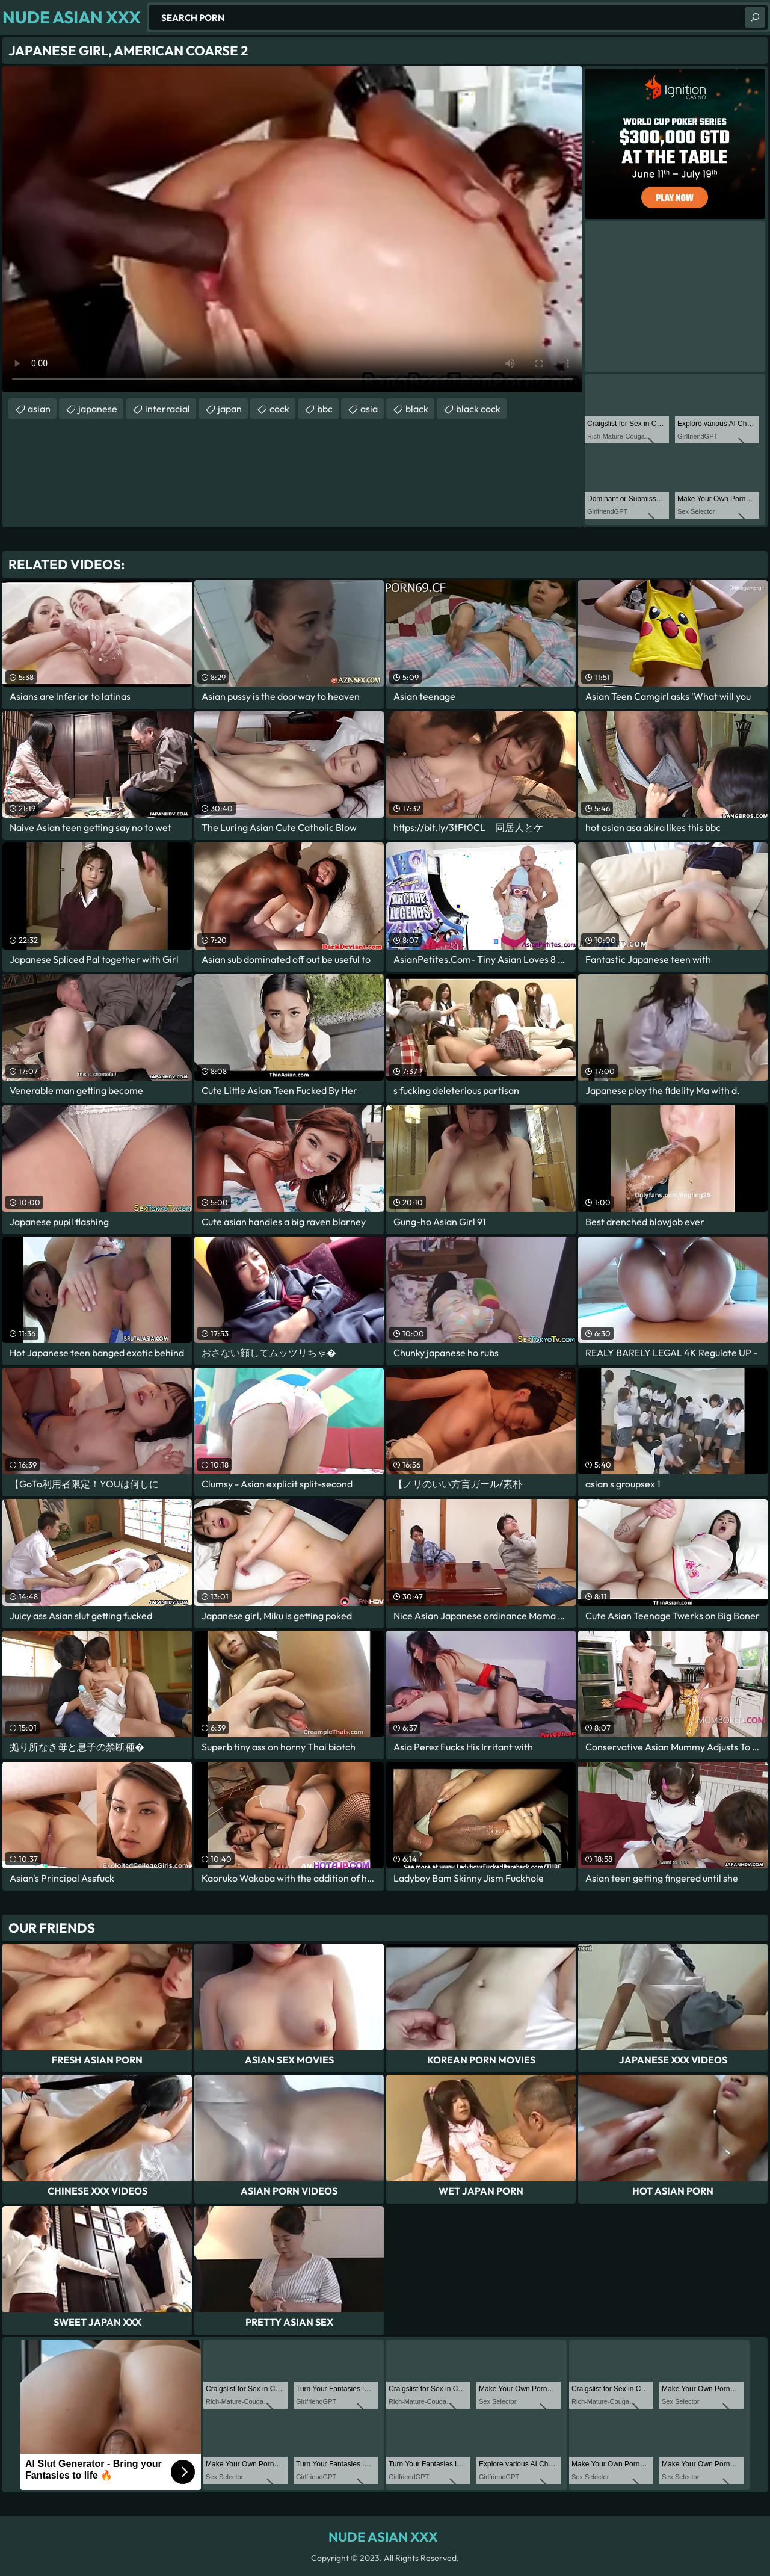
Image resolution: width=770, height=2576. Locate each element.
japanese (97, 409)
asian (39, 409)
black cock (478, 409)
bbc (325, 409)
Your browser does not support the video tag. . (292, 229)
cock (279, 409)
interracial (167, 409)
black (416, 409)
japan (230, 409)
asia (369, 409)
